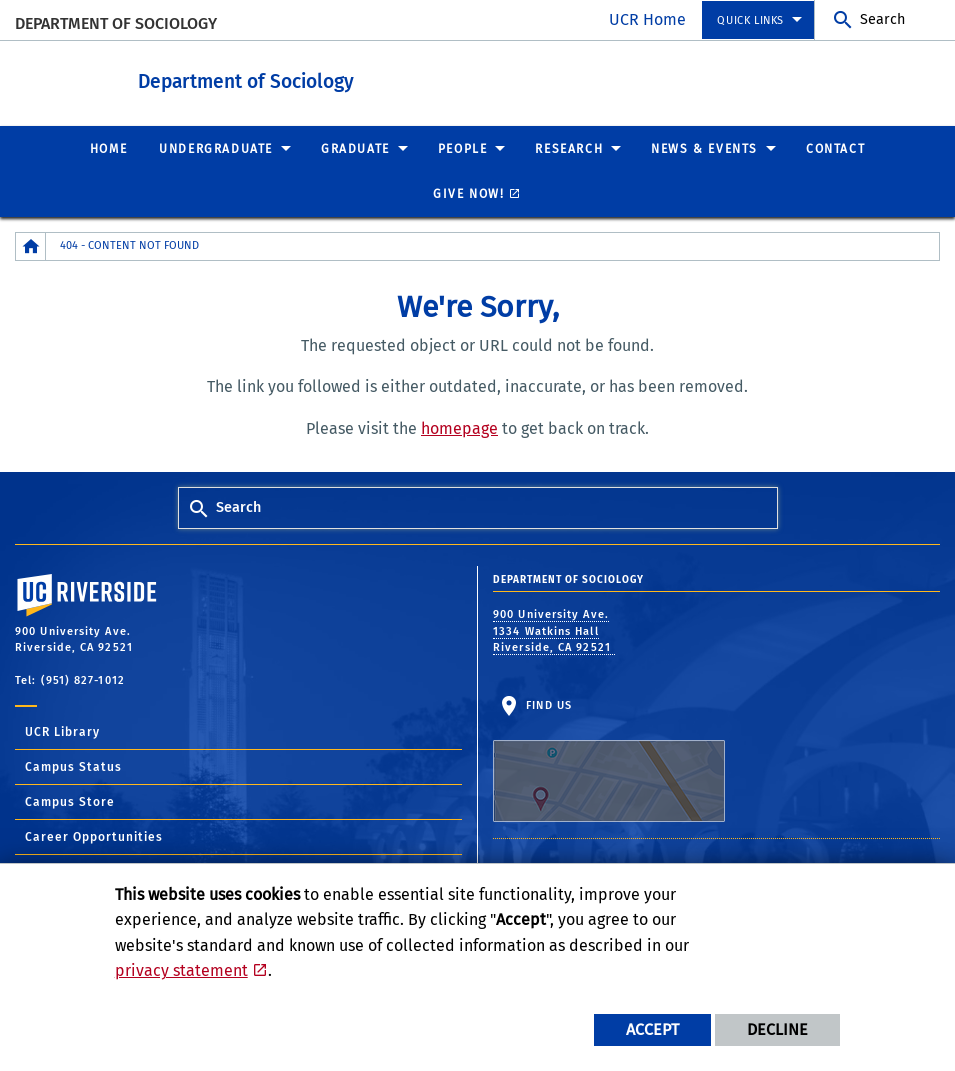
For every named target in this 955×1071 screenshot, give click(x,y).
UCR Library (62, 731)
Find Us (609, 760)
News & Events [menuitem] (704, 148)
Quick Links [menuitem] (750, 20)
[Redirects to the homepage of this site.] (31, 245)
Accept (652, 1029)
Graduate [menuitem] (355, 148)
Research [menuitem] (569, 148)
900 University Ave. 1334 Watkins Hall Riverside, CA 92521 (554, 630)
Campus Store (70, 801)
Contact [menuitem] (835, 148)
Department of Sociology (116, 23)
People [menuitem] (463, 148)
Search (882, 19)
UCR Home (647, 19)
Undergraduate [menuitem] (216, 148)
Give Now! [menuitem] (468, 193)
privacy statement (181, 970)
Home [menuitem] (108, 148)
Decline (777, 1029)
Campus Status (73, 766)
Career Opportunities (94, 836)
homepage (459, 427)
